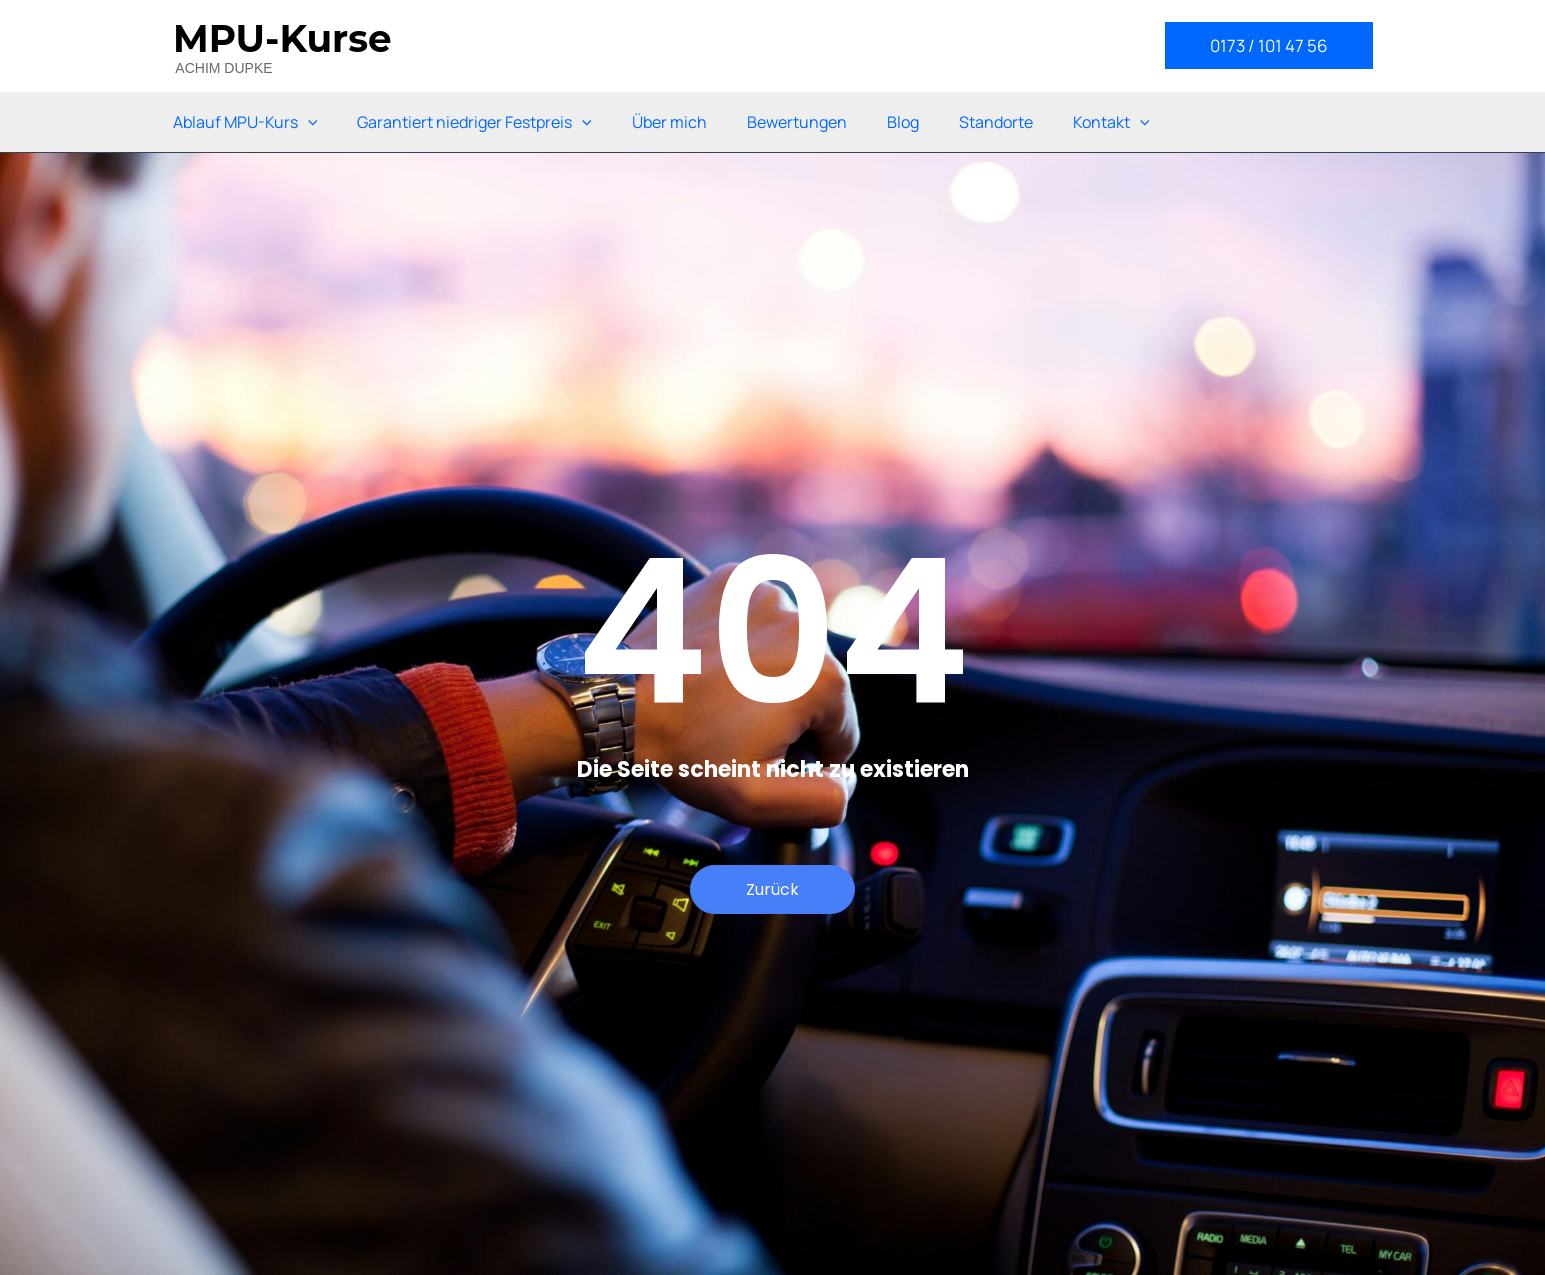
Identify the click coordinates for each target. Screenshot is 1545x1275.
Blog (903, 122)
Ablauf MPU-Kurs (245, 122)
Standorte (996, 122)
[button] (1269, 45)
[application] (308, 122)
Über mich (669, 122)
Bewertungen (797, 122)
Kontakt (1111, 122)
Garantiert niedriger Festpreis (474, 122)
